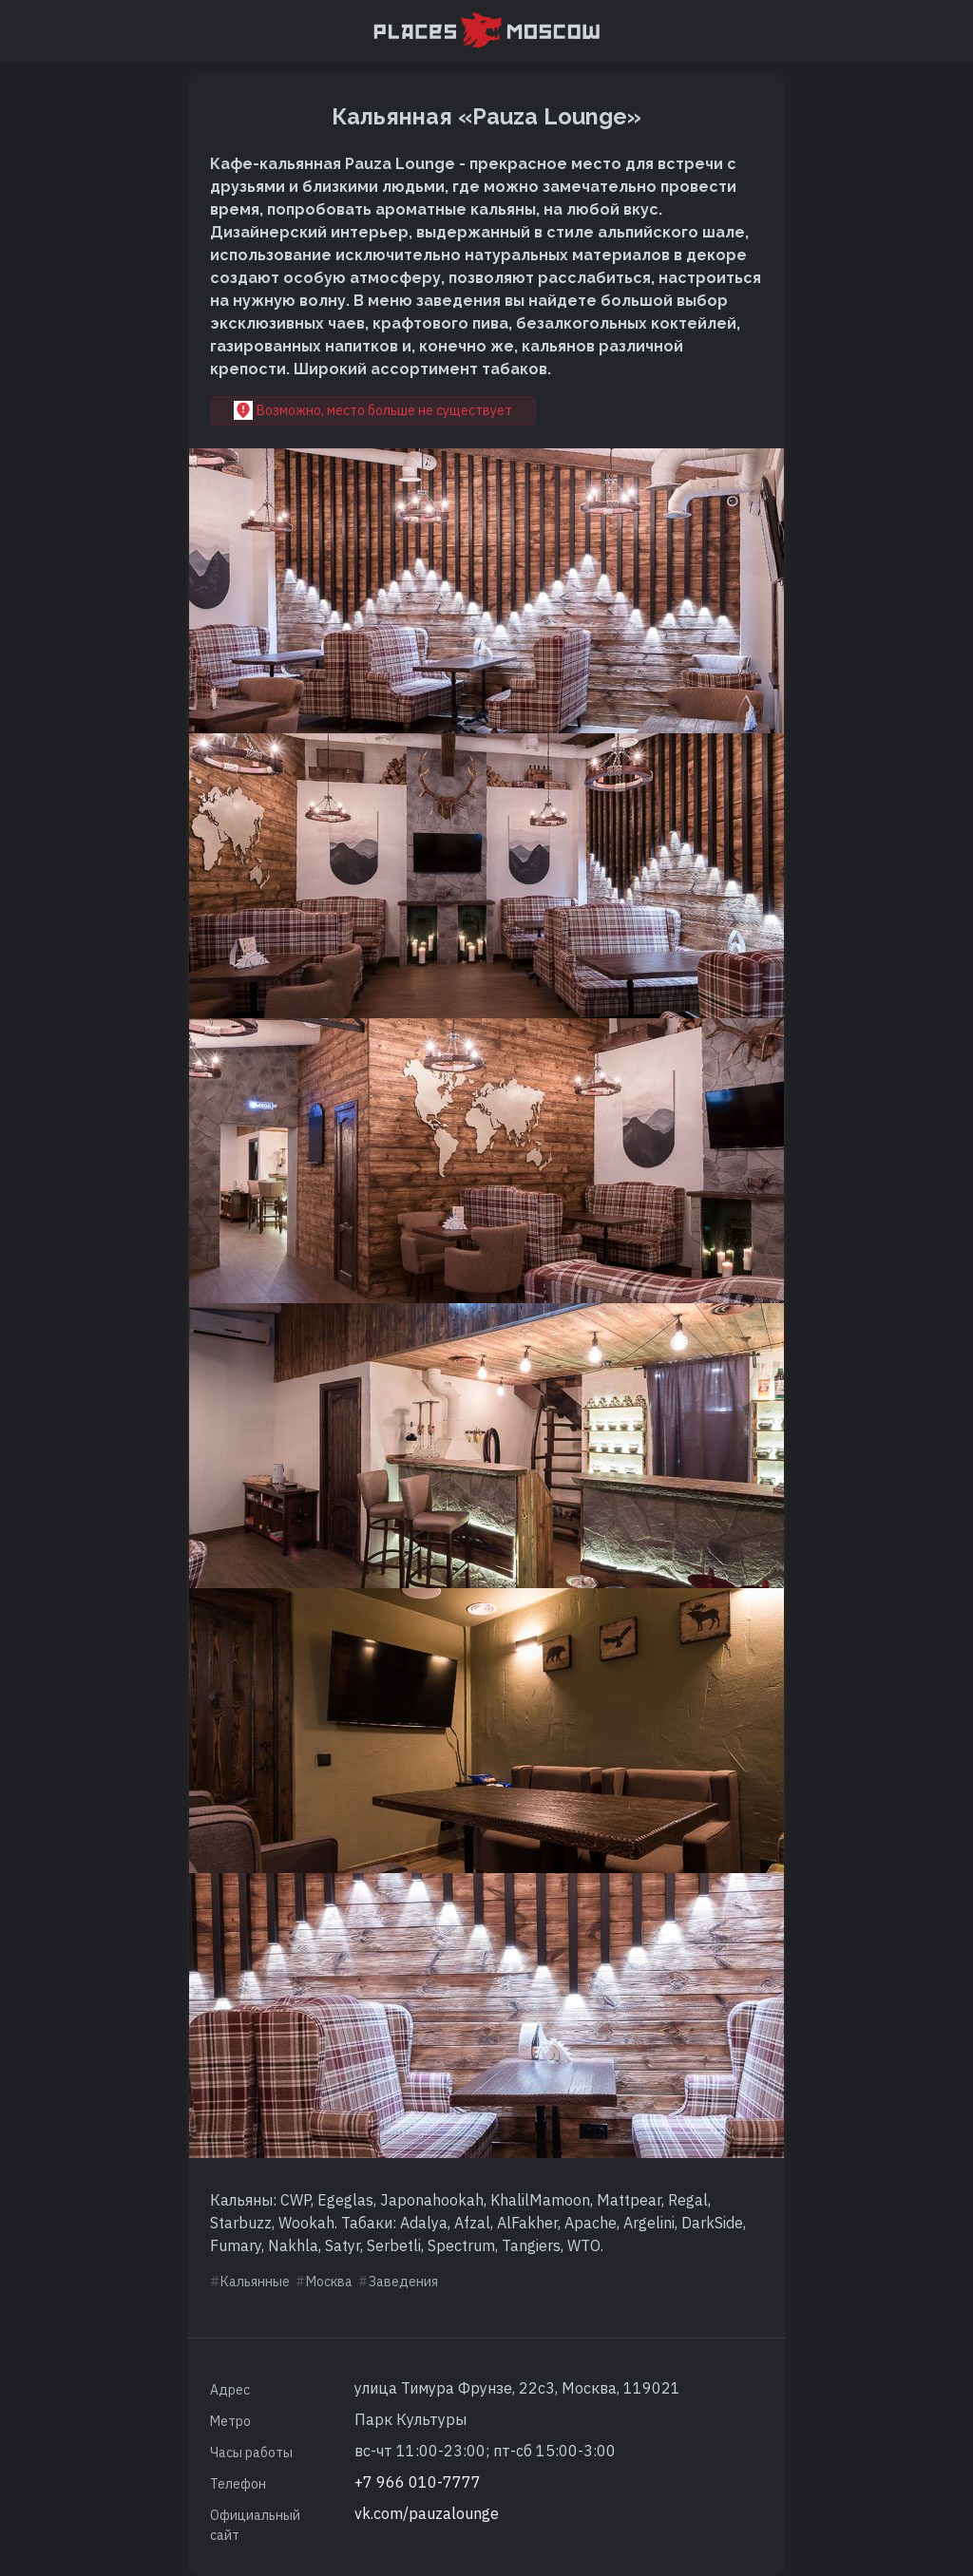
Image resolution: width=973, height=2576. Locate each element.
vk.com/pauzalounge (426, 2513)
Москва (329, 2281)
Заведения (403, 2281)
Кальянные (255, 2281)
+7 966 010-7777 (417, 2481)
